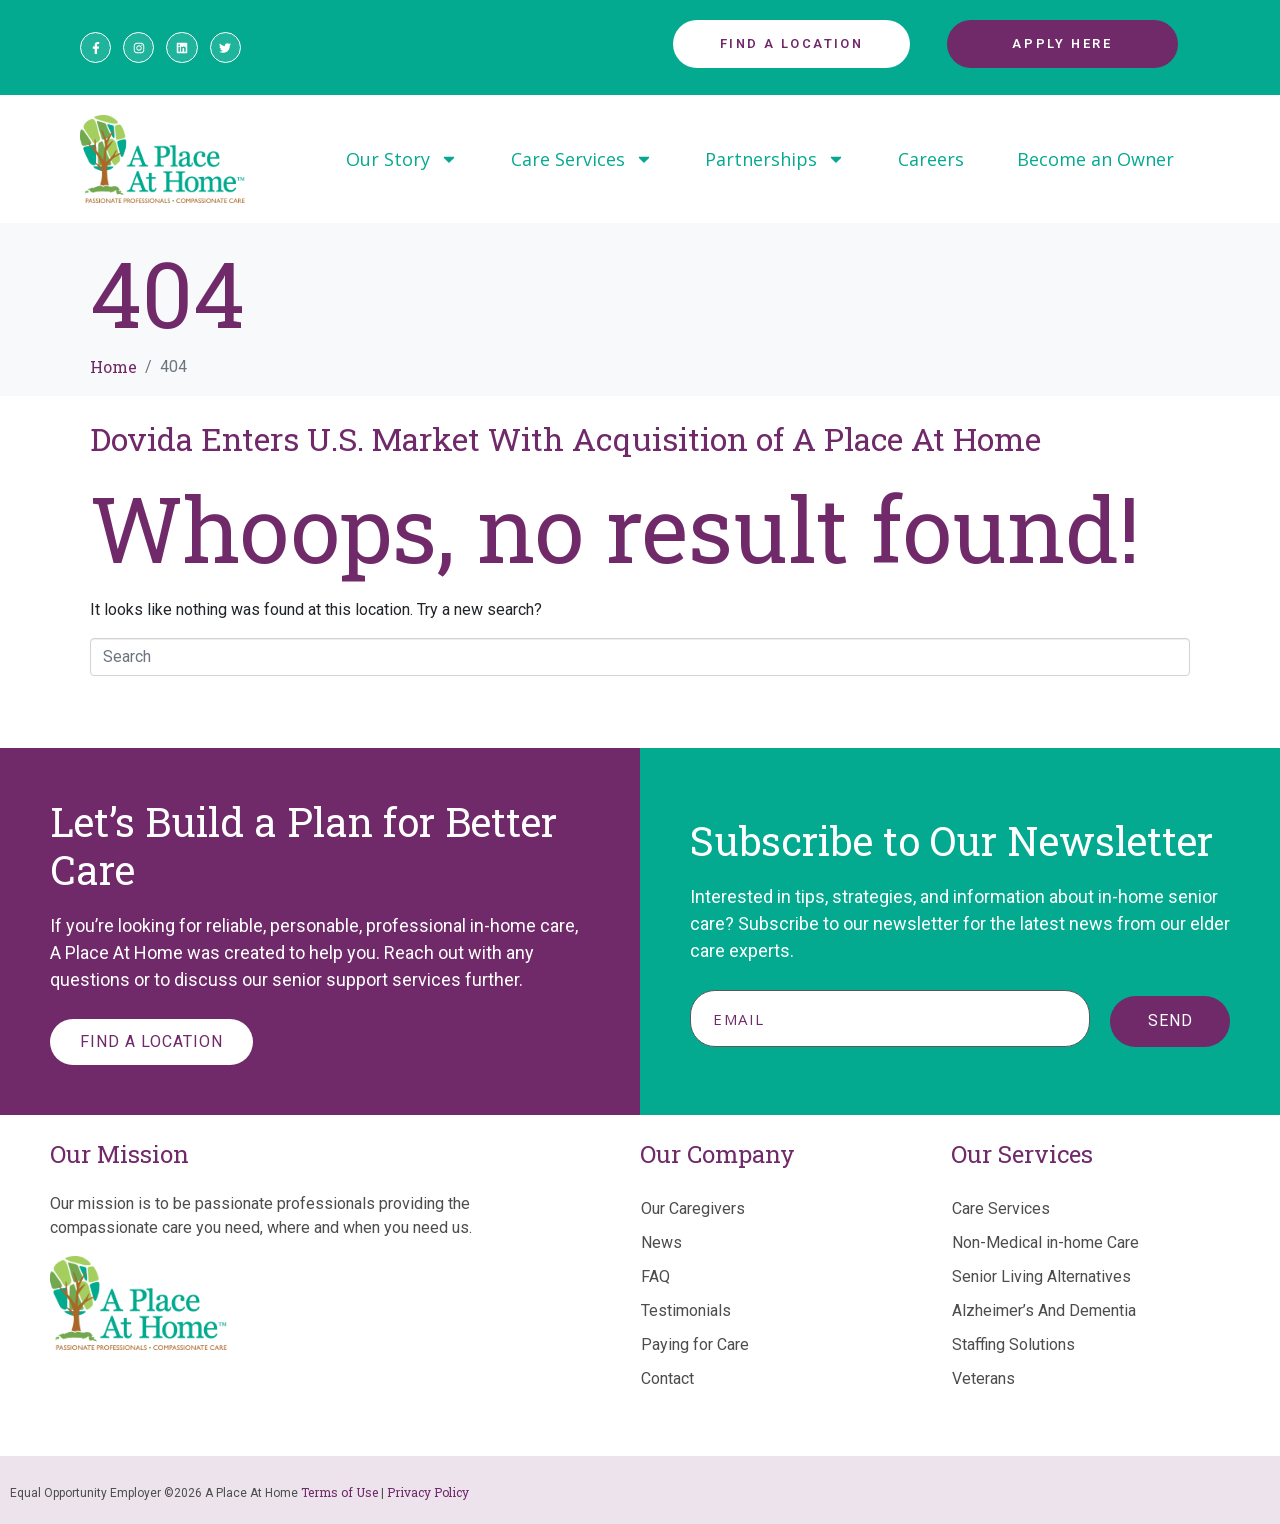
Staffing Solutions (1013, 1344)
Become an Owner (1095, 159)
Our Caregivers (693, 1208)
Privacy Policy (428, 1492)
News (661, 1242)
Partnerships (775, 159)
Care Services (582, 159)
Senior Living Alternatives (1041, 1276)
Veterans (983, 1378)
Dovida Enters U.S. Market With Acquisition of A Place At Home (565, 438)
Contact (667, 1378)
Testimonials (686, 1310)
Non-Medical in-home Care (1045, 1242)
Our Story (402, 159)
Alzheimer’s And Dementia (1044, 1310)
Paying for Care (695, 1344)
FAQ (655, 1276)
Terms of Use (339, 1492)
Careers (931, 159)
